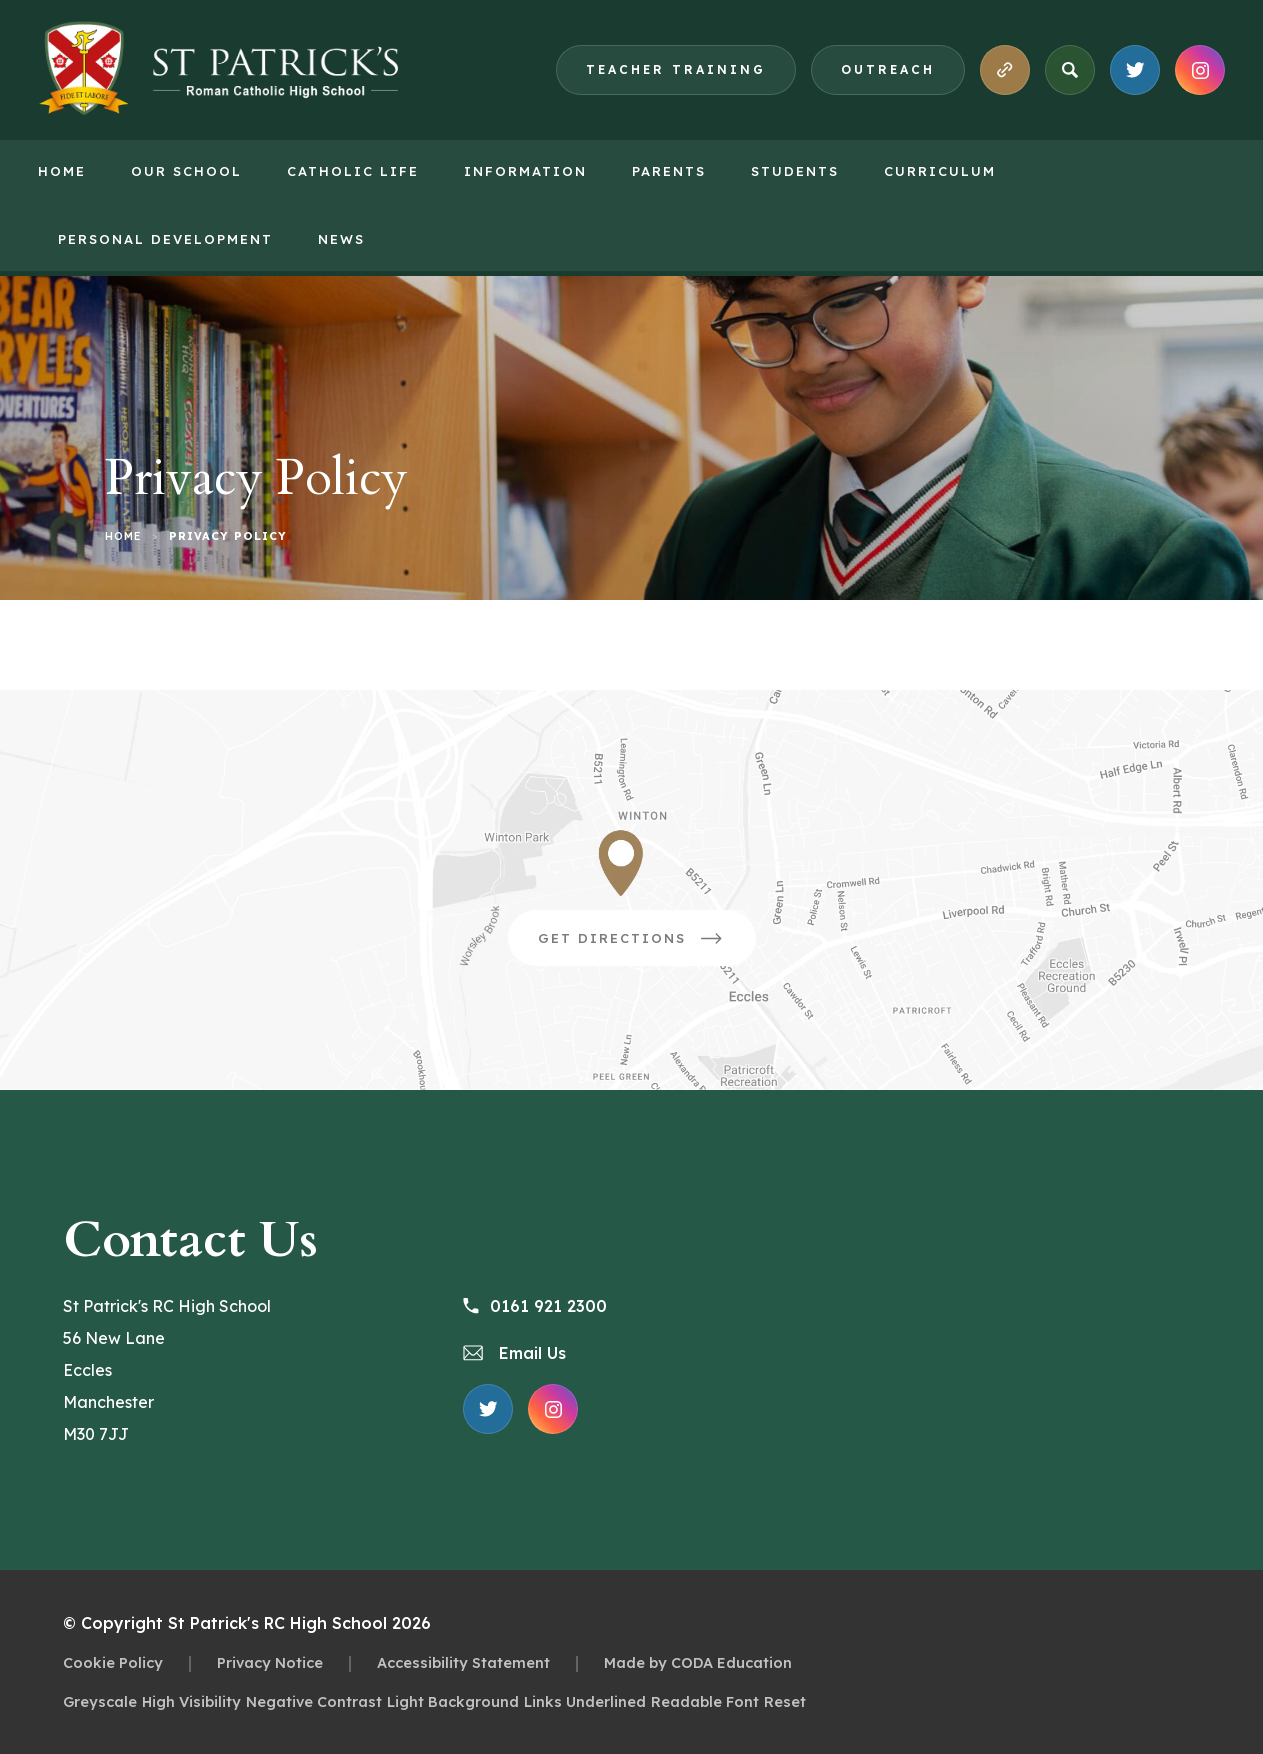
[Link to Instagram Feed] (1200, 70)
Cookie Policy (113, 1662)
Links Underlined (585, 1701)
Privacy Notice (270, 1662)
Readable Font (705, 1701)
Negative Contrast (314, 1701)
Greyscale (100, 1701)
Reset (785, 1701)
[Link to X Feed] (1135, 70)
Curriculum (940, 171)
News (341, 239)
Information (525, 171)
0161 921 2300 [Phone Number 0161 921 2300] (535, 1306)
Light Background (453, 1701)
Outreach (888, 69)
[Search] (1070, 70)
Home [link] (123, 536)
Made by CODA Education (698, 1662)
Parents (669, 171)
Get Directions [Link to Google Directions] (647, 945)
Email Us (514, 1353)
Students (795, 171)
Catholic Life (353, 171)
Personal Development (165, 239)
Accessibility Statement (463, 1662)
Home (62, 171)
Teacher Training (676, 69)
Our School (186, 171)
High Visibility (191, 1701)
